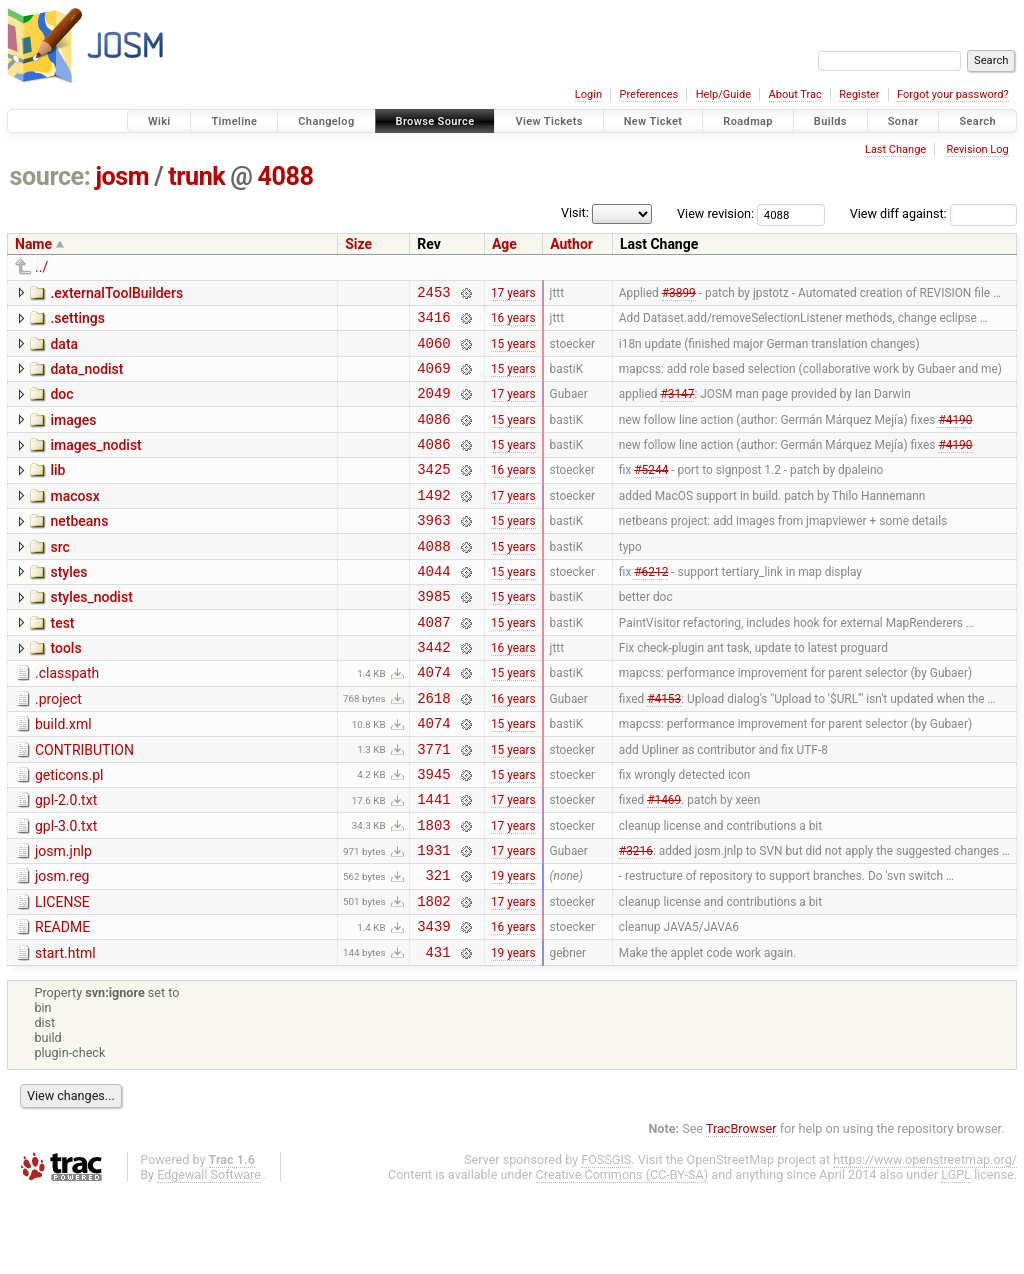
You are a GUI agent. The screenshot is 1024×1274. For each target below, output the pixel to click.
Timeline (234, 121)
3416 (433, 322)
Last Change (895, 149)
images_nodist (95, 463)
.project (58, 747)
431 (438, 1032)
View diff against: (933, 213)
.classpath (67, 718)
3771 (433, 805)
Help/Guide (723, 94)
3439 (433, 1003)
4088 (286, 176)
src (59, 577)
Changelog (326, 121)
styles (68, 605)
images (73, 435)
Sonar (903, 121)
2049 (433, 407)
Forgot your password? (953, 94)
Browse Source (435, 121)
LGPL (956, 1255)
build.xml (63, 775)
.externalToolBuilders (116, 293)
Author (571, 244)
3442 (433, 691)
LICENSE (62, 974)
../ (41, 267)
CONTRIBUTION (84, 804)
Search (977, 121)
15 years (513, 351)
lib (57, 491)
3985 (433, 634)
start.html (65, 1031)
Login (588, 94)
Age (504, 244)
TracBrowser (741, 1209)
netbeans (79, 548)
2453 (433, 294)
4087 (433, 663)
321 (438, 946)
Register (859, 94)
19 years (513, 947)
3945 (433, 833)
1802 (433, 975)
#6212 (651, 606)
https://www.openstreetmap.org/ (925, 1240)
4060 (433, 351)
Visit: (575, 212)
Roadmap (748, 121)
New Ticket (653, 121)
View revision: (715, 213)
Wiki (159, 121)
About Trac (795, 94)
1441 (433, 861)
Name (33, 244)
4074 (433, 719)
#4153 (664, 748)
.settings (77, 321)
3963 (433, 549)
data (64, 350)
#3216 (636, 919)
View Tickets (548, 121)
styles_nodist (91, 633)
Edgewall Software (209, 1255)
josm (122, 176)
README (62, 1002)
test (62, 662)
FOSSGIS (606, 1240)
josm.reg (62, 945)
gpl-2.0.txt (66, 860)
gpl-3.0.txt (66, 889)
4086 (433, 436)
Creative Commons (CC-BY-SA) (622, 1255)
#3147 (677, 408)
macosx (74, 520)
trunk (196, 176)
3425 (433, 492)
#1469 (664, 862)
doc (61, 406)
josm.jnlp (63, 917)
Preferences (648, 94)
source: (50, 176)
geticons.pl (69, 832)
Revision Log (977, 149)
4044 (433, 606)
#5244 (651, 493)
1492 (433, 521)
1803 (433, 890)
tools (65, 690)
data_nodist (86, 378)
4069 (433, 379)
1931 (433, 918)
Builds (830, 121)
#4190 (955, 436)
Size (358, 244)
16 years (513, 323)
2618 (433, 748)
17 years (513, 294)
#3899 (679, 294)
